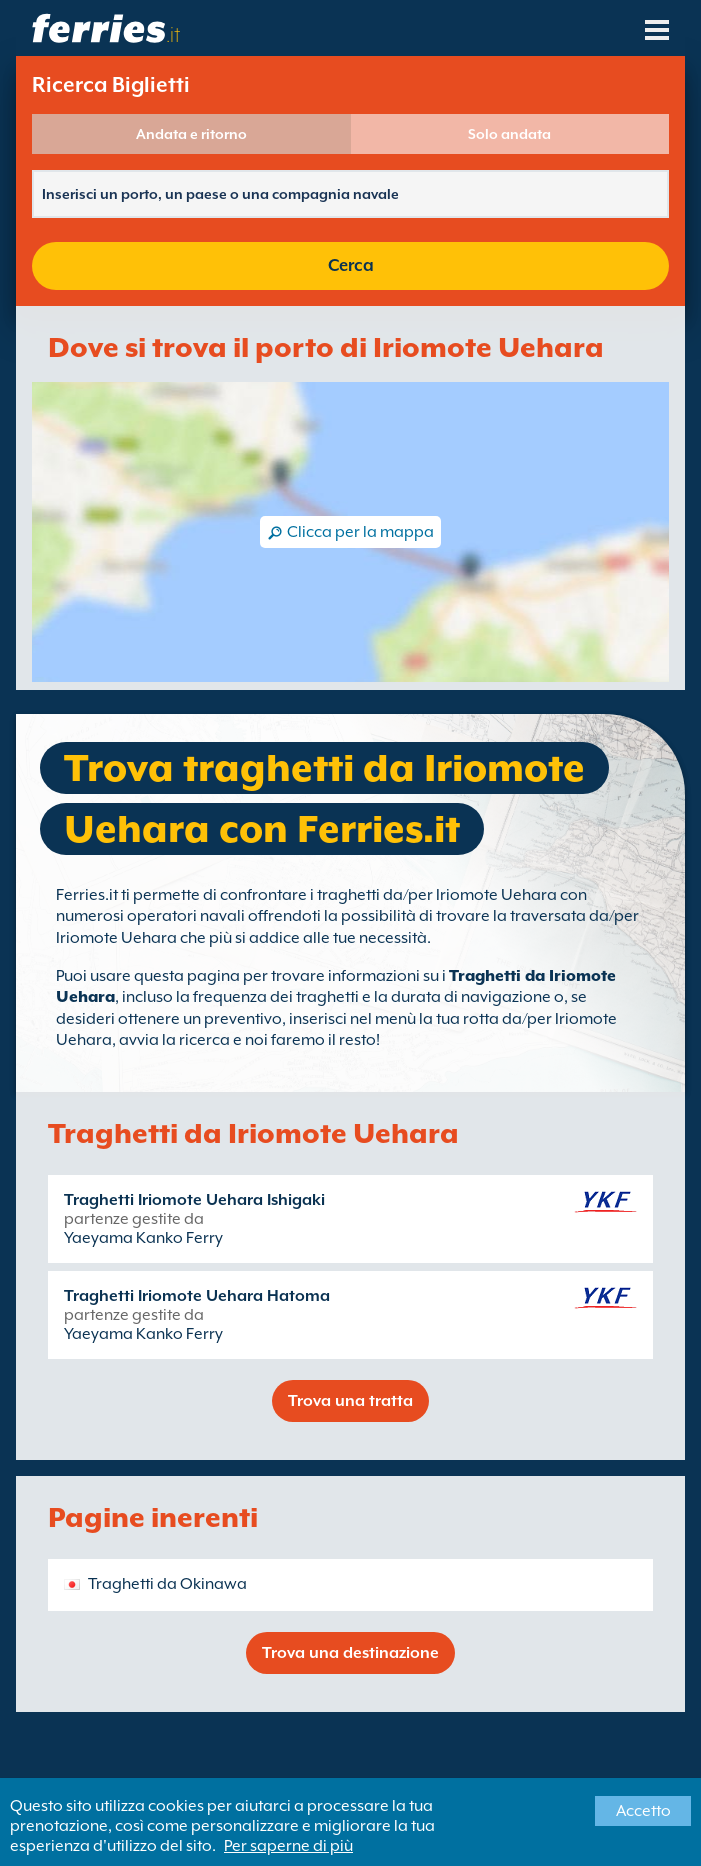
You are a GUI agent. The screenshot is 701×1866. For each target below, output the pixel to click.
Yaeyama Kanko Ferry (143, 1238)
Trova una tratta (350, 1401)
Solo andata (509, 134)
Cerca (351, 265)
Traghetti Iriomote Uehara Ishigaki (194, 1200)
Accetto (643, 1811)
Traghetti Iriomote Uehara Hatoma (197, 1296)
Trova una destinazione (350, 1653)
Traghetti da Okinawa (167, 1584)
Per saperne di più (288, 1846)
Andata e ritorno (191, 134)
